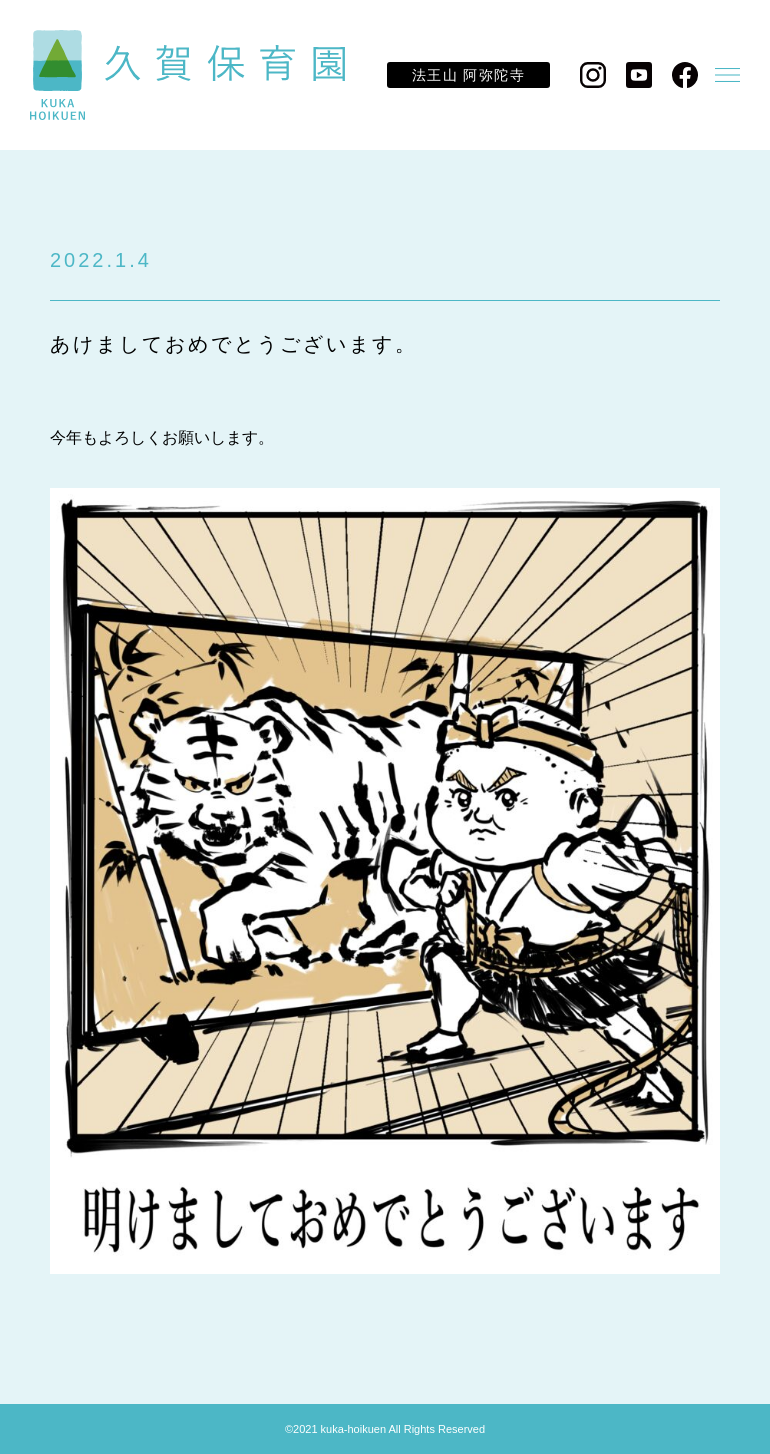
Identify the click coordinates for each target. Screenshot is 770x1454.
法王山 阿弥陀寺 (468, 75)
